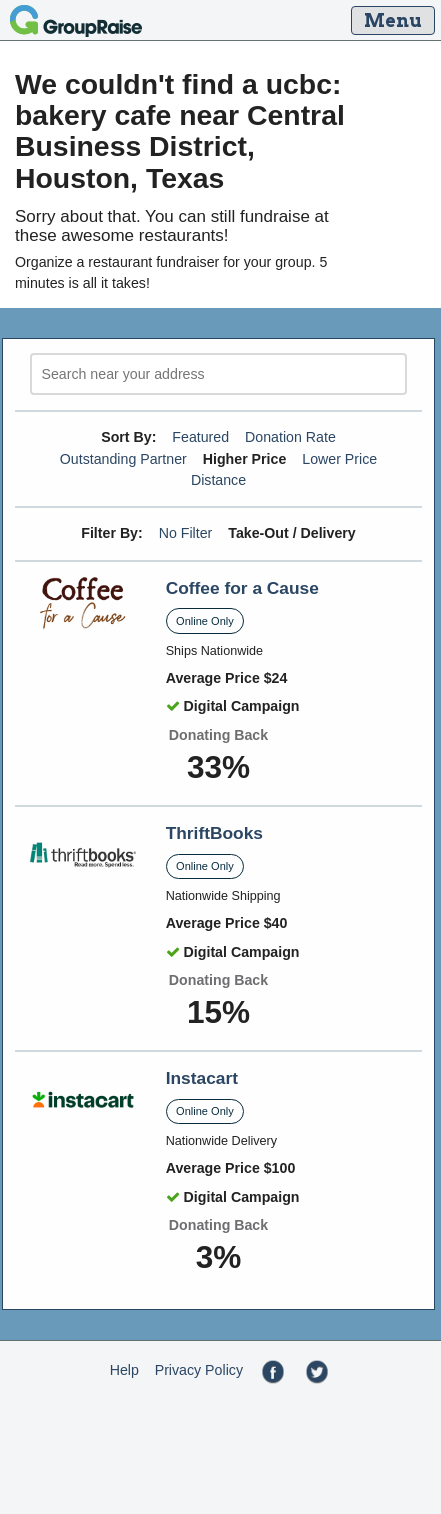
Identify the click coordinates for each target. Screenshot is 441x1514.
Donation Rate (290, 437)
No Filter (186, 533)
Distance (218, 480)
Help (124, 1370)
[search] (218, 374)
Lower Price (339, 459)
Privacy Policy (199, 1370)
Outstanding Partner (123, 459)
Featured (200, 437)
